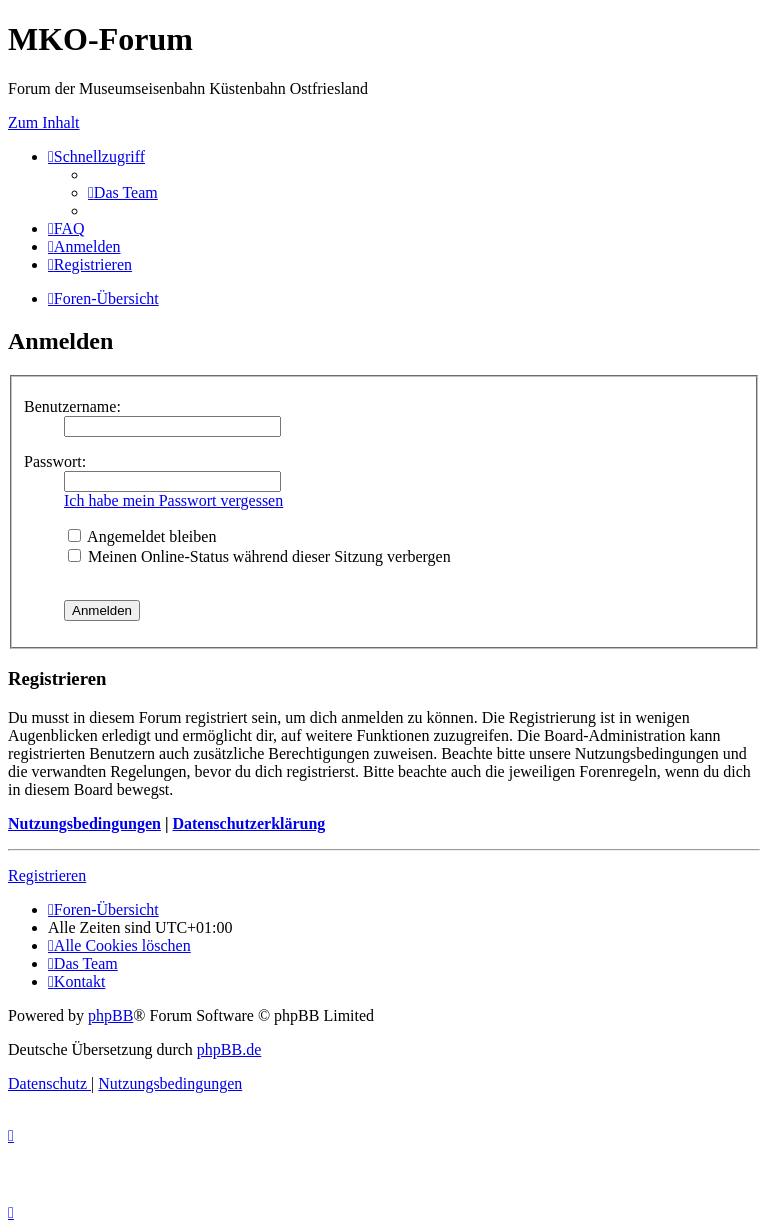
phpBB (110, 1015)
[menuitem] (123, 192)
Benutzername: (72, 406)
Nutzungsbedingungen (84, 823)
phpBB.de (229, 1049)
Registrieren (47, 875)
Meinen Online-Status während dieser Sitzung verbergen (259, 556)
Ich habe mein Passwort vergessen (173, 500)
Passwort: (55, 461)
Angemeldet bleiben (142, 536)
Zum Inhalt (44, 122)
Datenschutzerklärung (248, 823)
